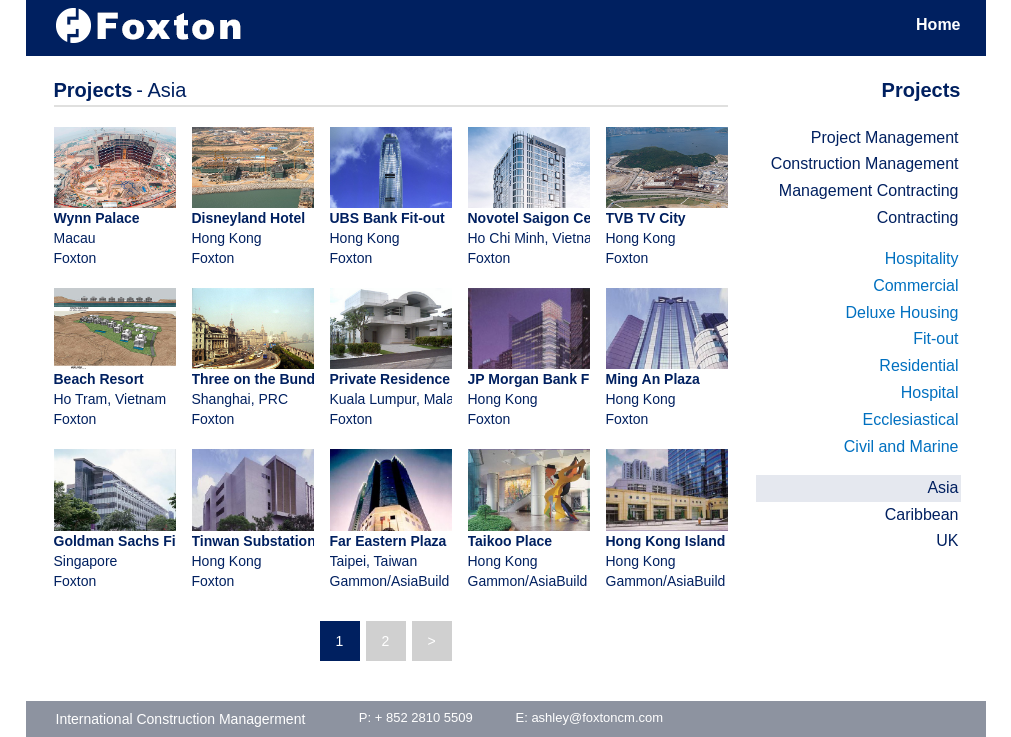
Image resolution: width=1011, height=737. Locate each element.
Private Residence (390, 379)
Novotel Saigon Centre (543, 218)
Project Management (885, 137)
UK (947, 540)
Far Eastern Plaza (388, 541)
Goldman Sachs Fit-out (130, 541)
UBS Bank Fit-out (387, 218)
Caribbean (922, 514)
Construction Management (865, 163)
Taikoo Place (510, 541)
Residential (918, 365)
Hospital (930, 392)
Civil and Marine (901, 446)
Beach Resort (99, 379)
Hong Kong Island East (682, 541)
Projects (921, 90)
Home (938, 24)
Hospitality (922, 258)
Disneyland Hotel (249, 218)
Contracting (918, 217)
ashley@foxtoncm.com (597, 717)
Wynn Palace (97, 218)
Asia (942, 487)
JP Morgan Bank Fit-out (546, 379)
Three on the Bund (254, 379)
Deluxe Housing (902, 312)
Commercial (915, 285)
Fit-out (935, 338)
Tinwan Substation (254, 541)
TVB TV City (646, 218)
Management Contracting (869, 190)
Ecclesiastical (910, 419)
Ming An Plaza (653, 379)
